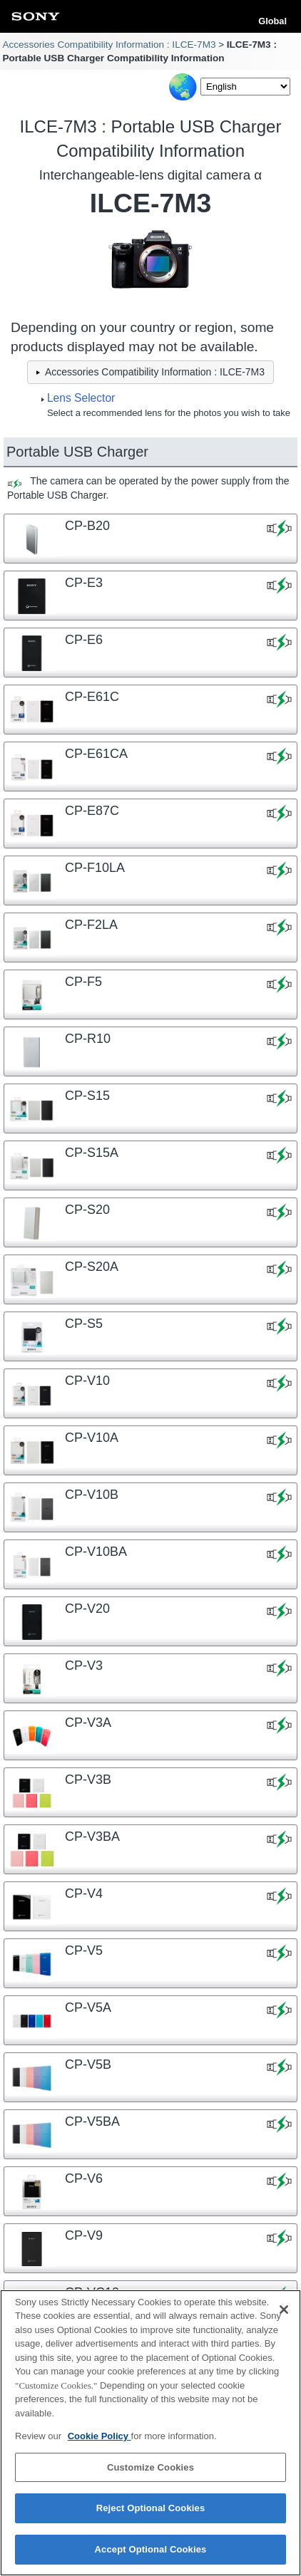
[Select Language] (245, 86)
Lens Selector (81, 398)
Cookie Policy (99, 2444)
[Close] (284, 2318)
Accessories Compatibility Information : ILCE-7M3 (108, 44)
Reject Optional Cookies (150, 2516)
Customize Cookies (150, 2476)
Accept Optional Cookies (151, 2557)
